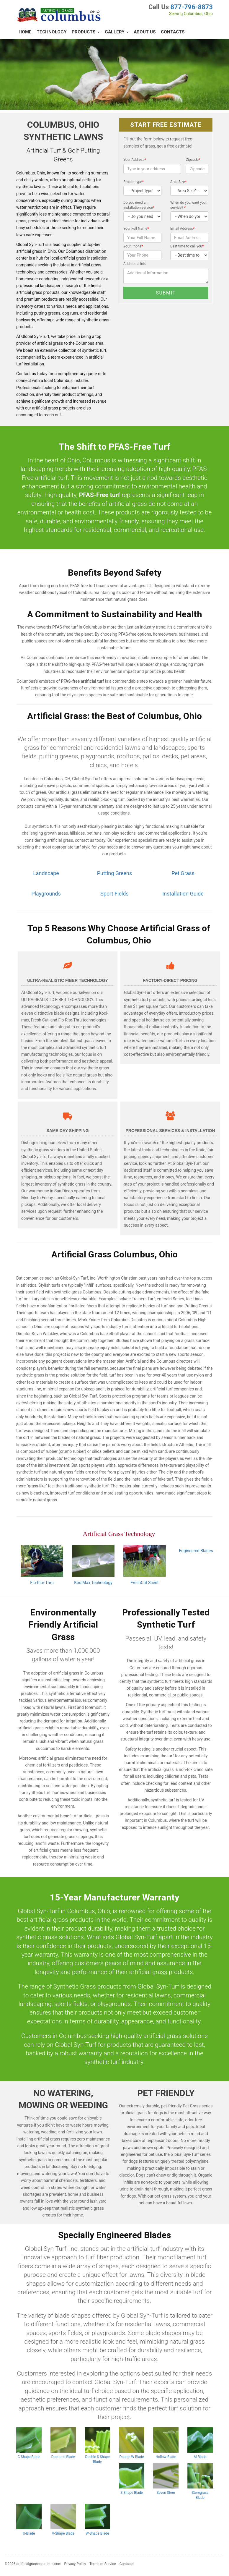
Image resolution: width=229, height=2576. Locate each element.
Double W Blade (131, 2457)
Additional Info (134, 264)
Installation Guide (183, 893)
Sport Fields (114, 893)
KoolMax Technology (93, 1582)
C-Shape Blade (29, 2457)
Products (86, 32)
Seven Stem (166, 2493)
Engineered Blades (196, 1550)
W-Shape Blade (97, 2533)
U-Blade (29, 2533)
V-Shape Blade (63, 2533)
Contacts (173, 32)
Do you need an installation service (138, 205)
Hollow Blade (166, 2457)
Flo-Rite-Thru (41, 1582)
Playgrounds (45, 893)
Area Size (178, 182)
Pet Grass (182, 873)
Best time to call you (187, 246)
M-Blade (200, 2457)
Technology (52, 32)
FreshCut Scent (145, 1582)
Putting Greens (114, 873)
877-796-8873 (191, 7)
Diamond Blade (63, 2457)
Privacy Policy (75, 2564)
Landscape (46, 873)
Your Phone (133, 246)
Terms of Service (102, 2564)
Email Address (182, 228)
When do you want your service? (188, 205)
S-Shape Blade (131, 2493)
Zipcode (193, 160)
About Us (145, 32)
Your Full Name (136, 228)
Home (25, 32)
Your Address (134, 160)
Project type (133, 182)
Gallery (117, 32)
